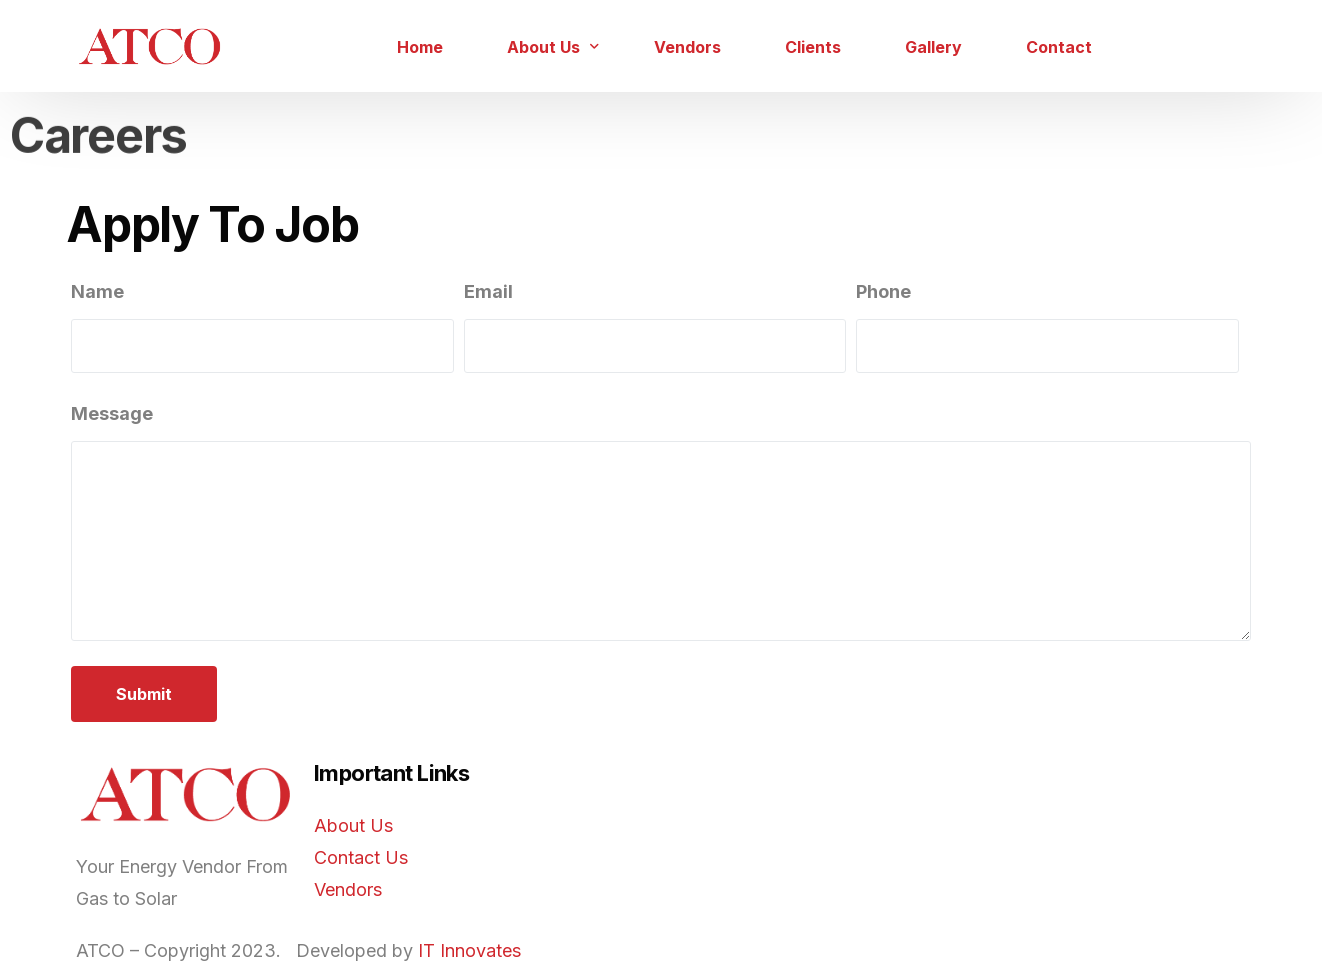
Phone (883, 291)
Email (488, 291)
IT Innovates (469, 950)
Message (112, 413)
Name (97, 291)
